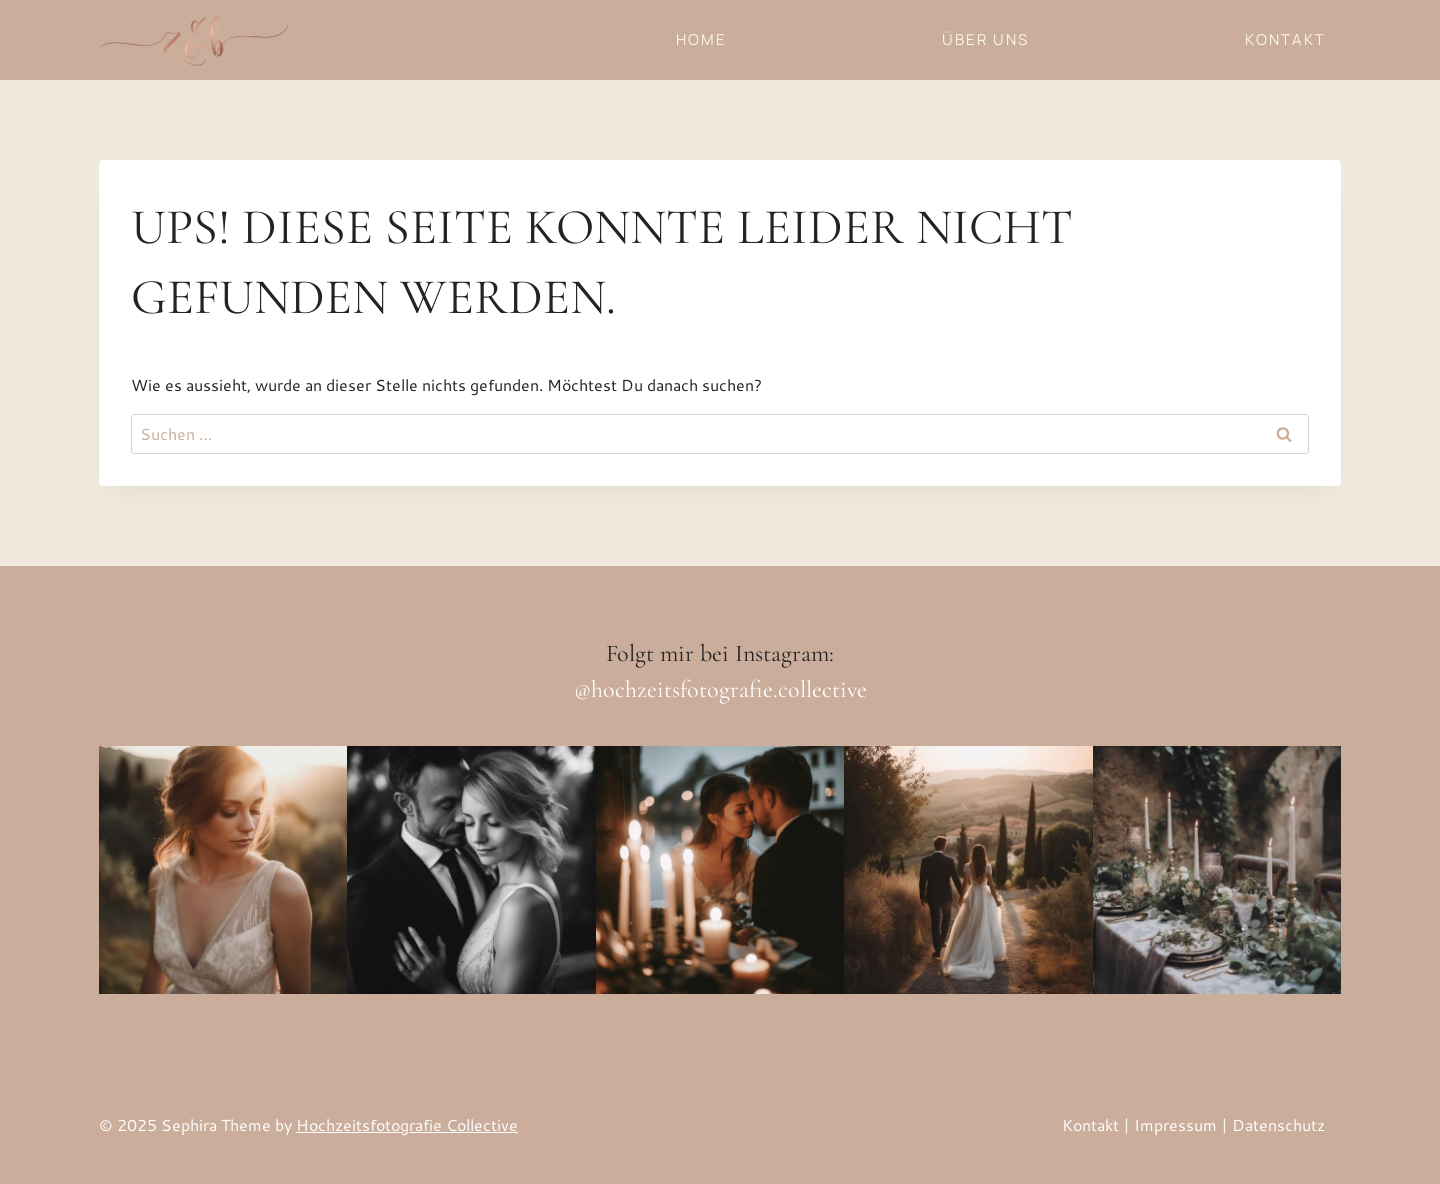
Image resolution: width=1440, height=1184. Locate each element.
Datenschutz (1278, 1124)
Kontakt (1285, 39)
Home (701, 39)
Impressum (1175, 1124)
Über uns (985, 39)
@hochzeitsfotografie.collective (720, 689)
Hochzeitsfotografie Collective (407, 1124)
